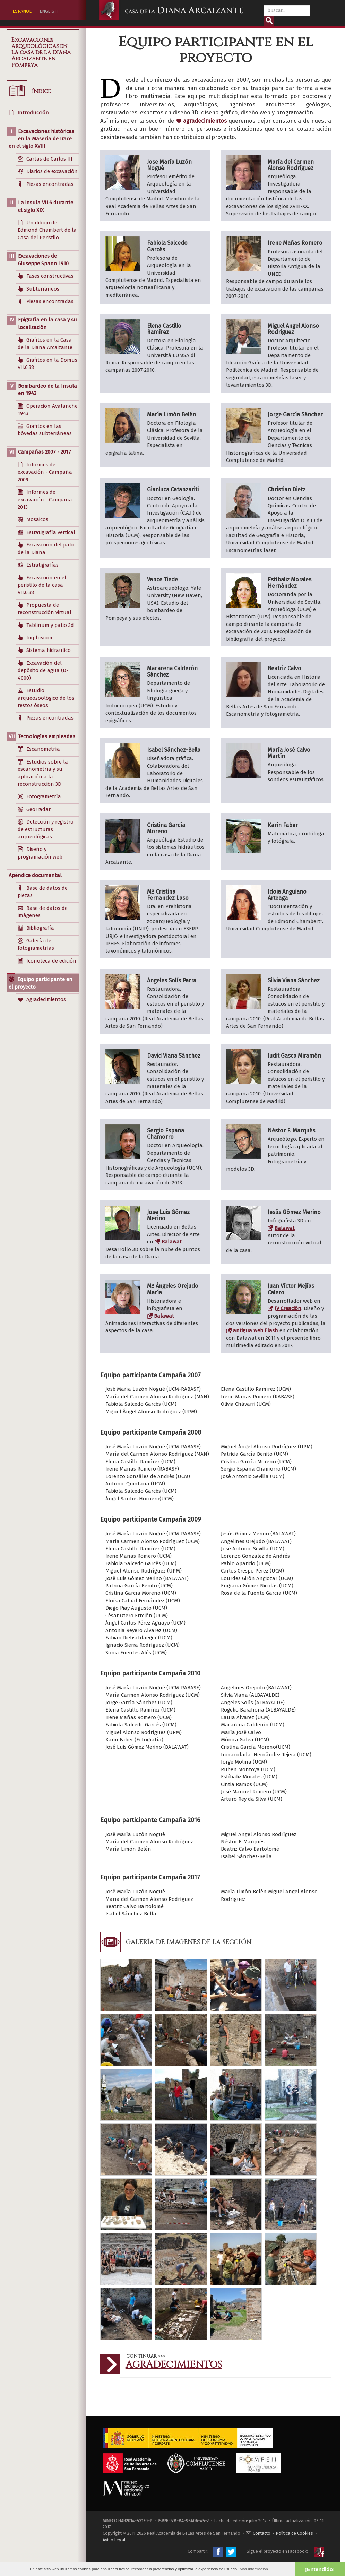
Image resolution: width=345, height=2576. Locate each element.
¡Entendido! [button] (320, 2569)
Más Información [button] (254, 2569)
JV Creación (288, 1308)
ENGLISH (49, 11)
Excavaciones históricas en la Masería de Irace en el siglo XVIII (41, 138)
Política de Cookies (294, 2533)
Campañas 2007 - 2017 (44, 452)
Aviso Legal (114, 2539)
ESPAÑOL (22, 11)
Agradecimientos (174, 2364)
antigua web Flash (255, 1330)
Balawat (172, 1242)
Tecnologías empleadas (46, 736)
